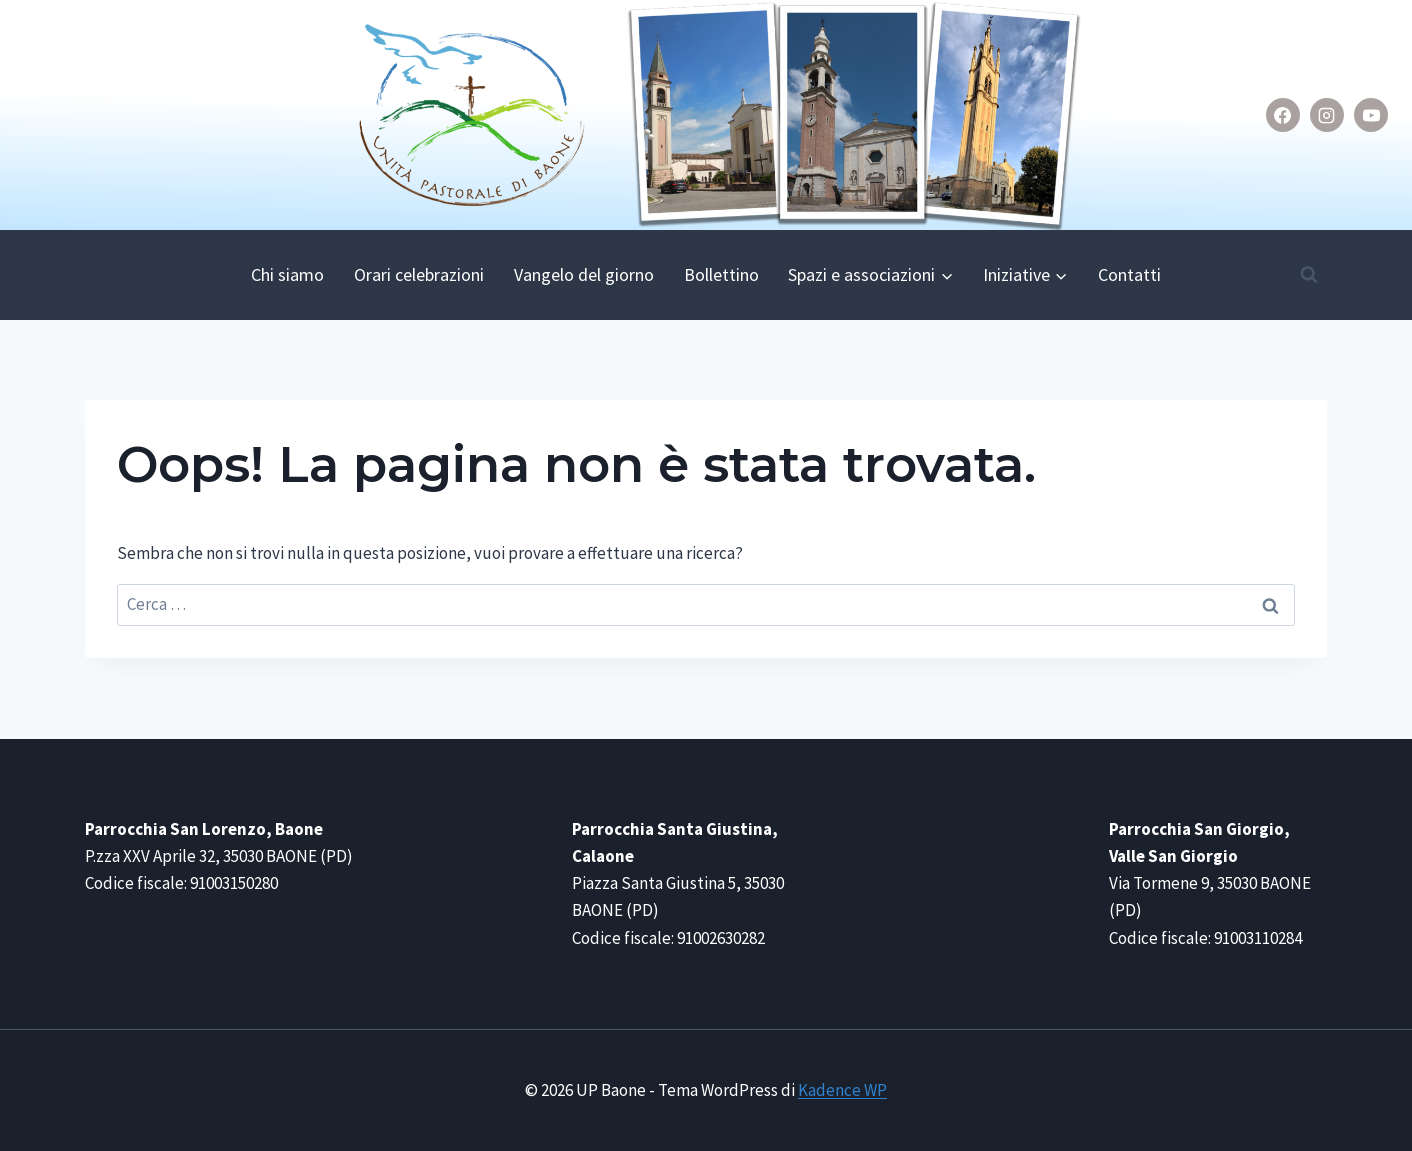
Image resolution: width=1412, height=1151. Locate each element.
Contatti (1129, 274)
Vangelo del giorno (584, 274)
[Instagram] (1327, 115)
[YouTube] (1371, 115)
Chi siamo (287, 274)
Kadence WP (842, 1090)
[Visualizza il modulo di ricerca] (1309, 275)
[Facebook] (1283, 115)
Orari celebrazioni (419, 274)
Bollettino (721, 274)
